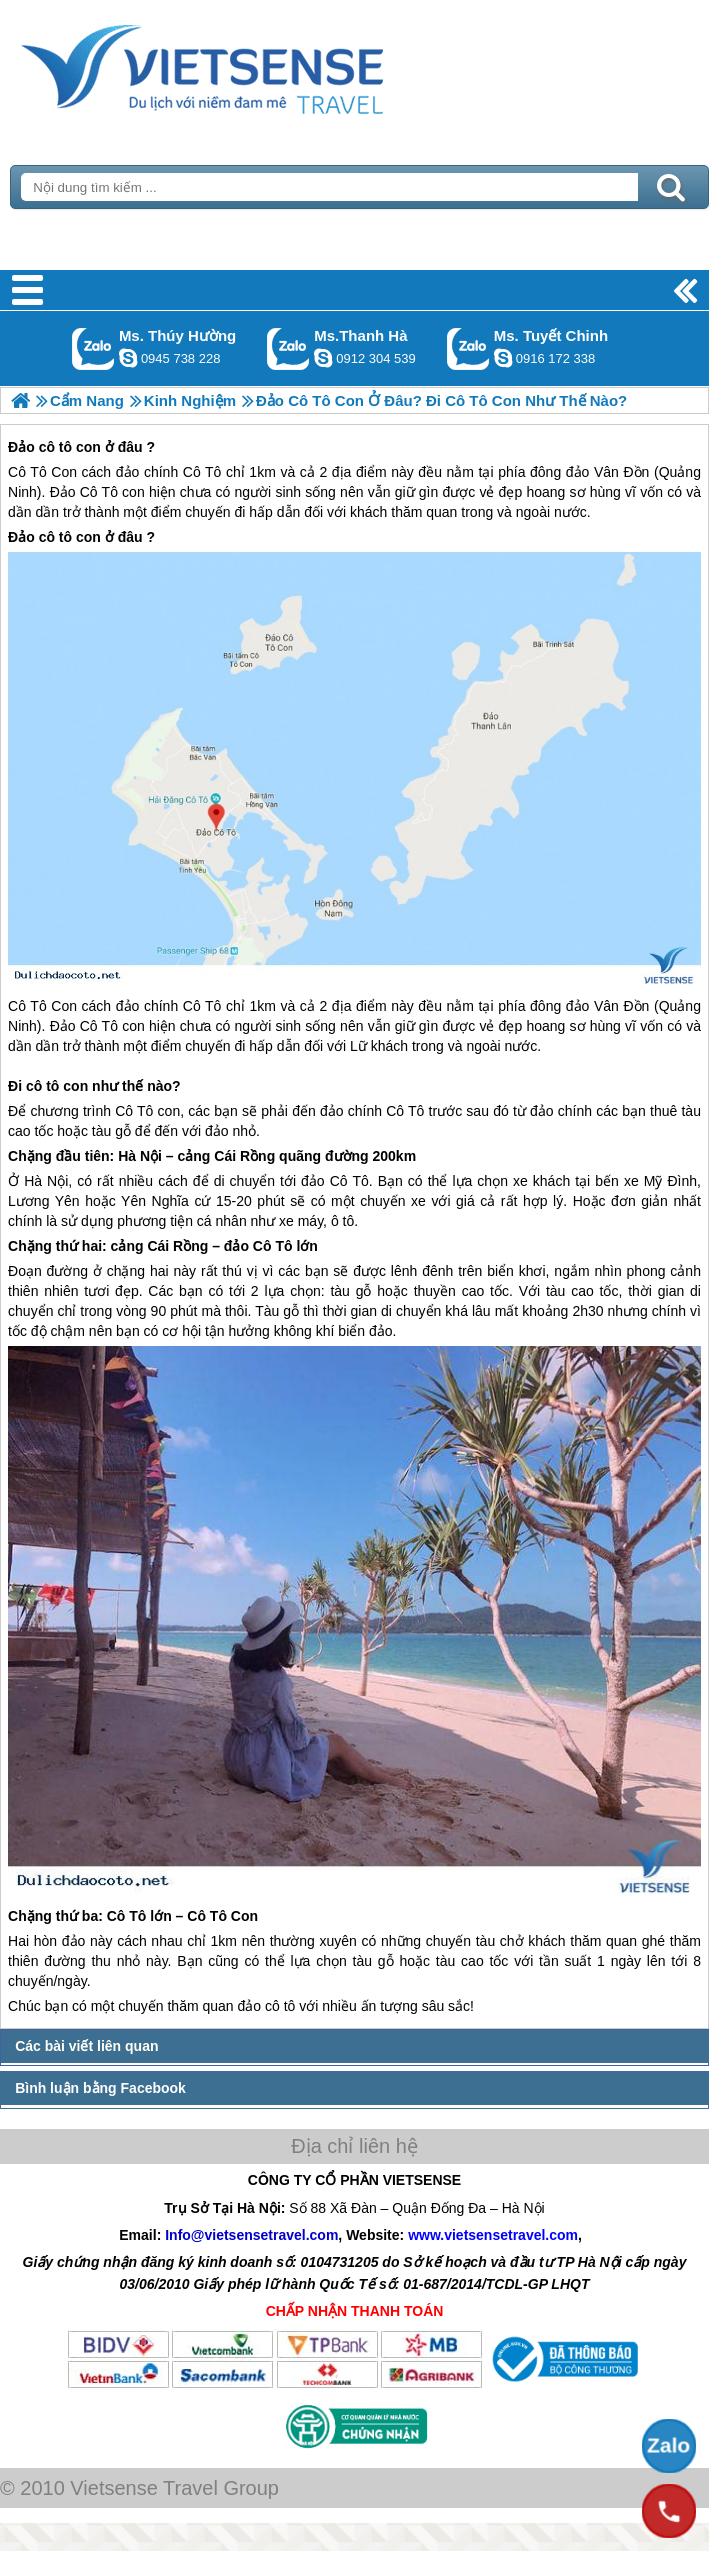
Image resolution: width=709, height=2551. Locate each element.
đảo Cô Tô (335, 1181)
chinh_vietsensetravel (503, 358)
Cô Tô (27, 1006)
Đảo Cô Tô (84, 1026)
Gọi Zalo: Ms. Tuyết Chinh (468, 348)
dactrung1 (128, 358)
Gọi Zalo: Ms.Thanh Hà (288, 348)
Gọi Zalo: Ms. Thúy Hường (93, 348)
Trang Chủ (252, 65)
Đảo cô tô (40, 537)
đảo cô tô (267, 2006)
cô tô (42, 1086)
